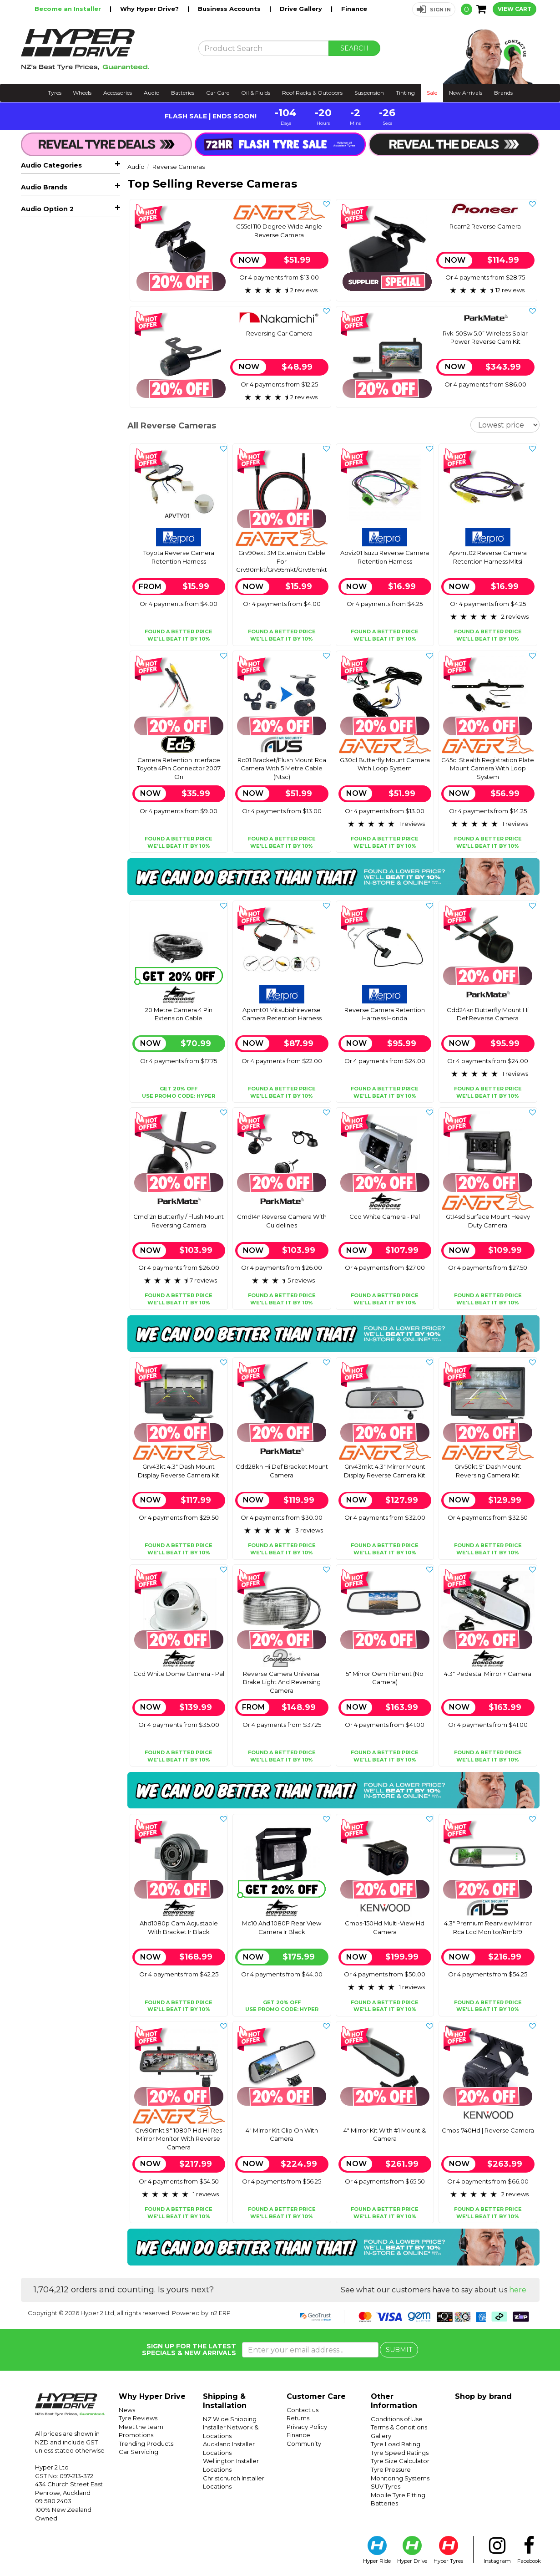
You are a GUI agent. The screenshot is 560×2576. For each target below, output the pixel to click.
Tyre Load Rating (395, 2444)
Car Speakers (74, 225)
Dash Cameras (74, 440)
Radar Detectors (54, 454)
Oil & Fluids (255, 92)
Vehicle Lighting (53, 413)
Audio (151, 92)
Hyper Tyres (448, 2550)
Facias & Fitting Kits (74, 354)
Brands (503, 92)
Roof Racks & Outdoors (312, 92)
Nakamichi (38, 613)
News (127, 2409)
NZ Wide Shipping (230, 2419)
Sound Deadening (57, 468)
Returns (298, 2418)
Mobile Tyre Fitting (398, 2495)
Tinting (405, 92)
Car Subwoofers (74, 252)
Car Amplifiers (74, 238)
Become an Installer (69, 8)
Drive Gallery (302, 8)
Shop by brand (483, 2396)
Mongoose (38, 599)
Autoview (36, 517)
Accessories (117, 92)
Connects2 (38, 544)
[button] (433, 9)
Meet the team (141, 2426)
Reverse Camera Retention (74, 319)
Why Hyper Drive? (150, 8)
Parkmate (37, 626)
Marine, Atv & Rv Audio (74, 266)
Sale (432, 92)
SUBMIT (399, 2350)
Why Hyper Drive (152, 2396)
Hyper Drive (412, 2550)
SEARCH (354, 48)
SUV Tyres (385, 2486)
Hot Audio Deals (54, 198)
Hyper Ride (377, 2550)
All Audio (34, 184)
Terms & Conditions (399, 2427)
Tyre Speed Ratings (400, 2452)
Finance (354, 8)
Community (304, 2443)
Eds (27, 558)
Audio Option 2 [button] (47, 656)
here (517, 2290)
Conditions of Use (397, 2419)
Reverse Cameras (74, 280)
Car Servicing (138, 2451)
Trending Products (146, 2443)
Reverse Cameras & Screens (75, 306)
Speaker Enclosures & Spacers (74, 372)
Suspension (369, 92)
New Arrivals (465, 92)
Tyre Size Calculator (400, 2460)
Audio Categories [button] (51, 165)
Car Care (217, 92)
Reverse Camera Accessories (58, 337)
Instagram (497, 2550)
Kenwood (36, 585)
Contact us (302, 2409)
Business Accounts (230, 8)
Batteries (182, 92)
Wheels (82, 92)
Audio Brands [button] (44, 484)
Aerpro (31, 503)
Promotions (136, 2435)
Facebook (529, 2550)
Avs (26, 531)
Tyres (54, 92)
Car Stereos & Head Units (74, 211)
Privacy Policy (307, 2426)
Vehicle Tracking (53, 427)
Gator (30, 572)
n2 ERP (221, 2312)
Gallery (381, 2435)
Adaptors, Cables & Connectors (74, 395)
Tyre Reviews (138, 2418)
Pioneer (33, 640)
